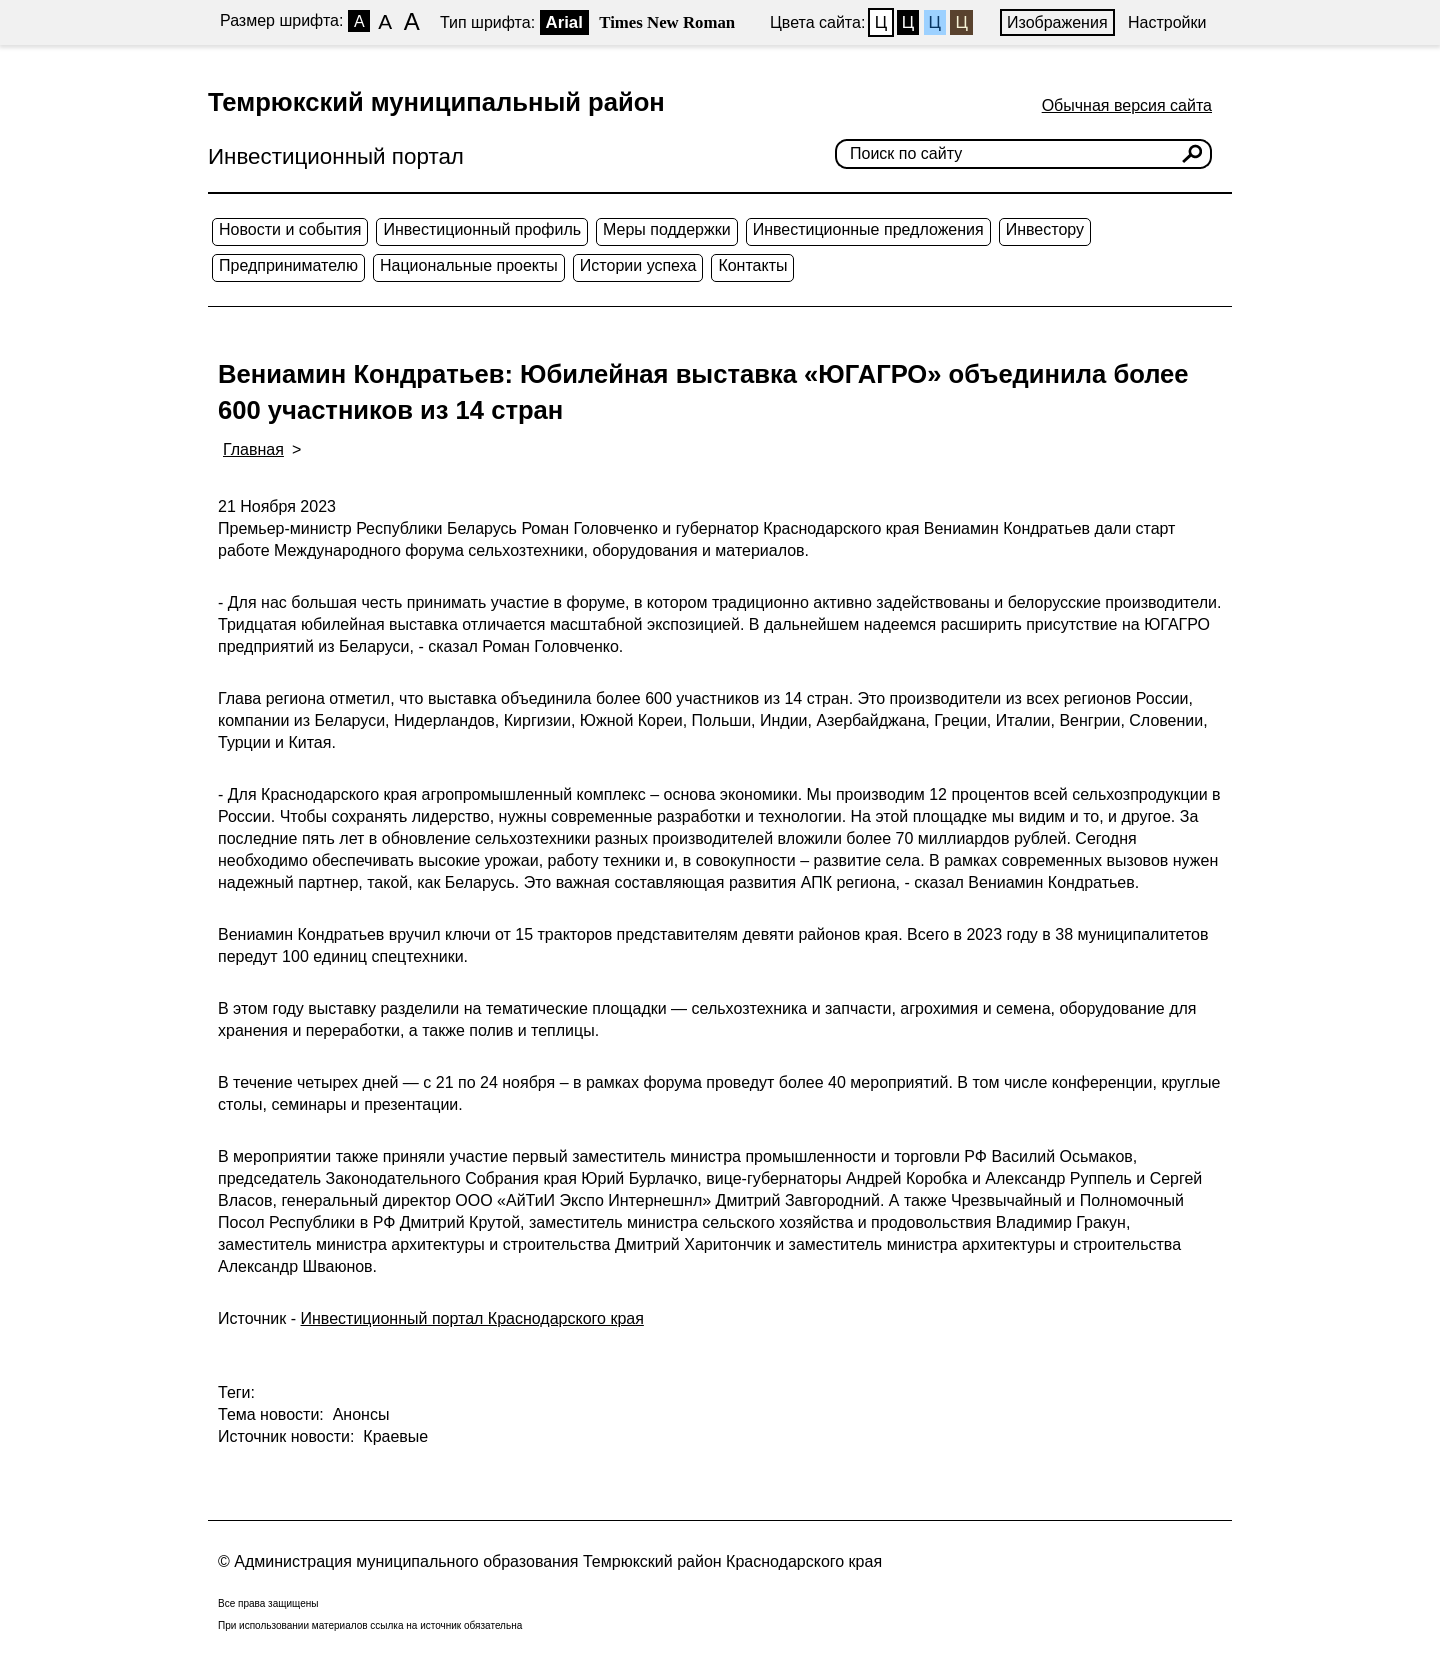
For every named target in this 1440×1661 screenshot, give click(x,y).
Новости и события (290, 229)
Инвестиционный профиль (482, 229)
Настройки (1167, 22)
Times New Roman (667, 22)
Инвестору (1045, 229)
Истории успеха (638, 265)
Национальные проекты (469, 265)
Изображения (1057, 22)
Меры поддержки (667, 229)
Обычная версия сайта (1127, 105)
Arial (564, 22)
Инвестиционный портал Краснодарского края (472, 1318)
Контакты (752, 265)
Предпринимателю (288, 265)
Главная (253, 449)
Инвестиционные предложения (868, 229)
